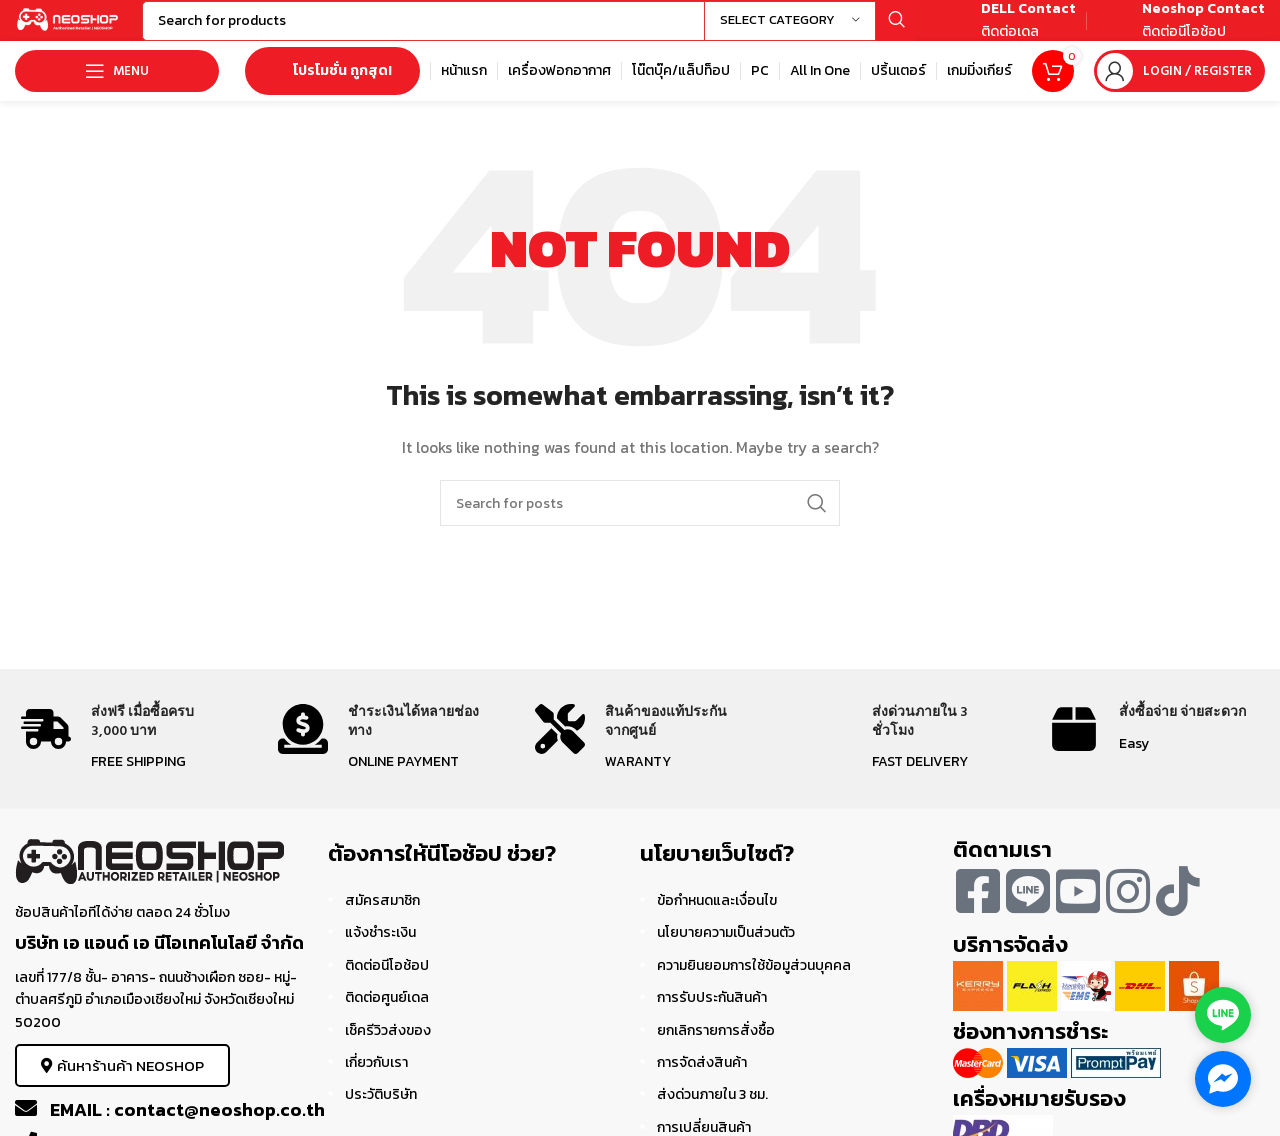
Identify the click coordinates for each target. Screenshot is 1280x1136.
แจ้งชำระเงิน (380, 951)
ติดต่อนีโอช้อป (387, 983)
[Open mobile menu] (117, 90)
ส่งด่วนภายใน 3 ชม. (712, 1113)
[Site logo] (95, 28)
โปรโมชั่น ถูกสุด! (332, 89)
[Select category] (790, 30)
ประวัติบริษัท (381, 1113)
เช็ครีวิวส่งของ (388, 1048)
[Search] (555, 30)
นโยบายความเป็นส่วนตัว (726, 951)
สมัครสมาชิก (382, 919)
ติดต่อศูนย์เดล (387, 1016)
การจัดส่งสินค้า (702, 1081)
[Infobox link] (1006, 30)
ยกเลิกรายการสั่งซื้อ (716, 1048)
